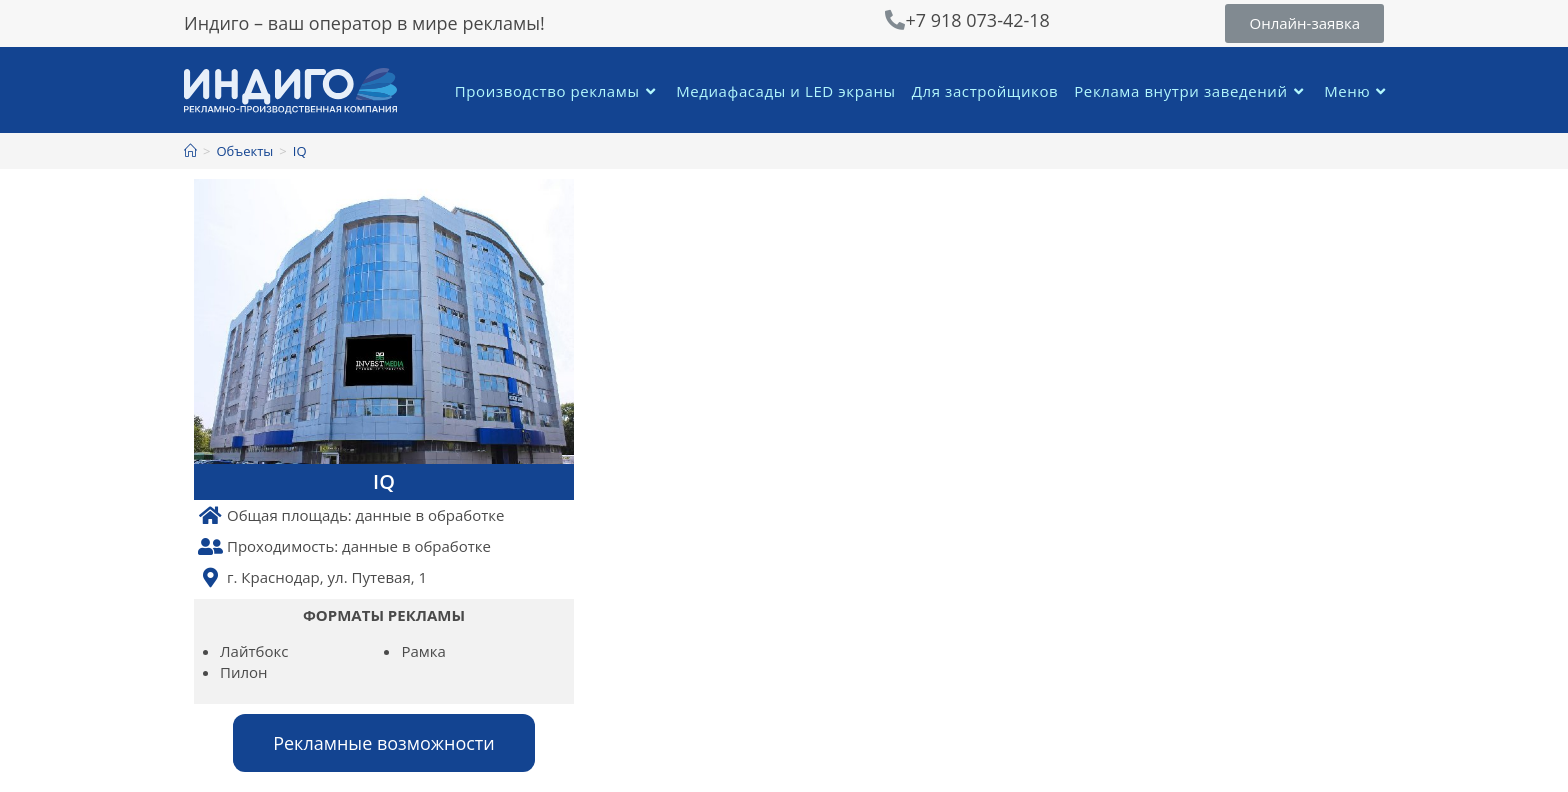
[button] (1304, 23)
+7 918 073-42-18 (977, 20)
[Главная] (190, 151)
